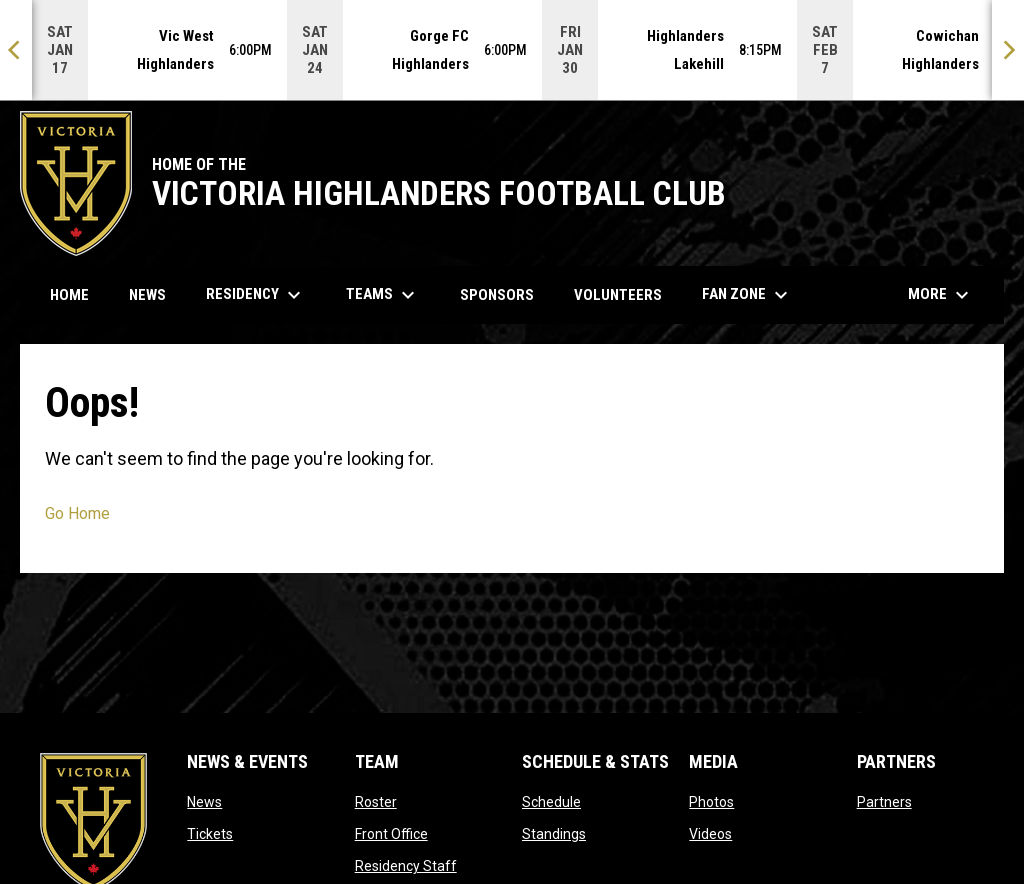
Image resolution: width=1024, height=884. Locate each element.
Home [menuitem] (69, 295)
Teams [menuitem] (383, 295)
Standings (554, 834)
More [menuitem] (941, 295)
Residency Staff (406, 866)
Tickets (210, 834)
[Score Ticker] (512, 50)
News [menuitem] (147, 295)
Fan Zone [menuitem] (747, 295)
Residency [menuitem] (256, 295)
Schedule (551, 802)
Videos (710, 834)
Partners (884, 802)
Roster (376, 802)
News (204, 802)
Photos (711, 802)
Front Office (391, 834)
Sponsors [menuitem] (497, 295)
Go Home (77, 513)
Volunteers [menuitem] (625, 294)
